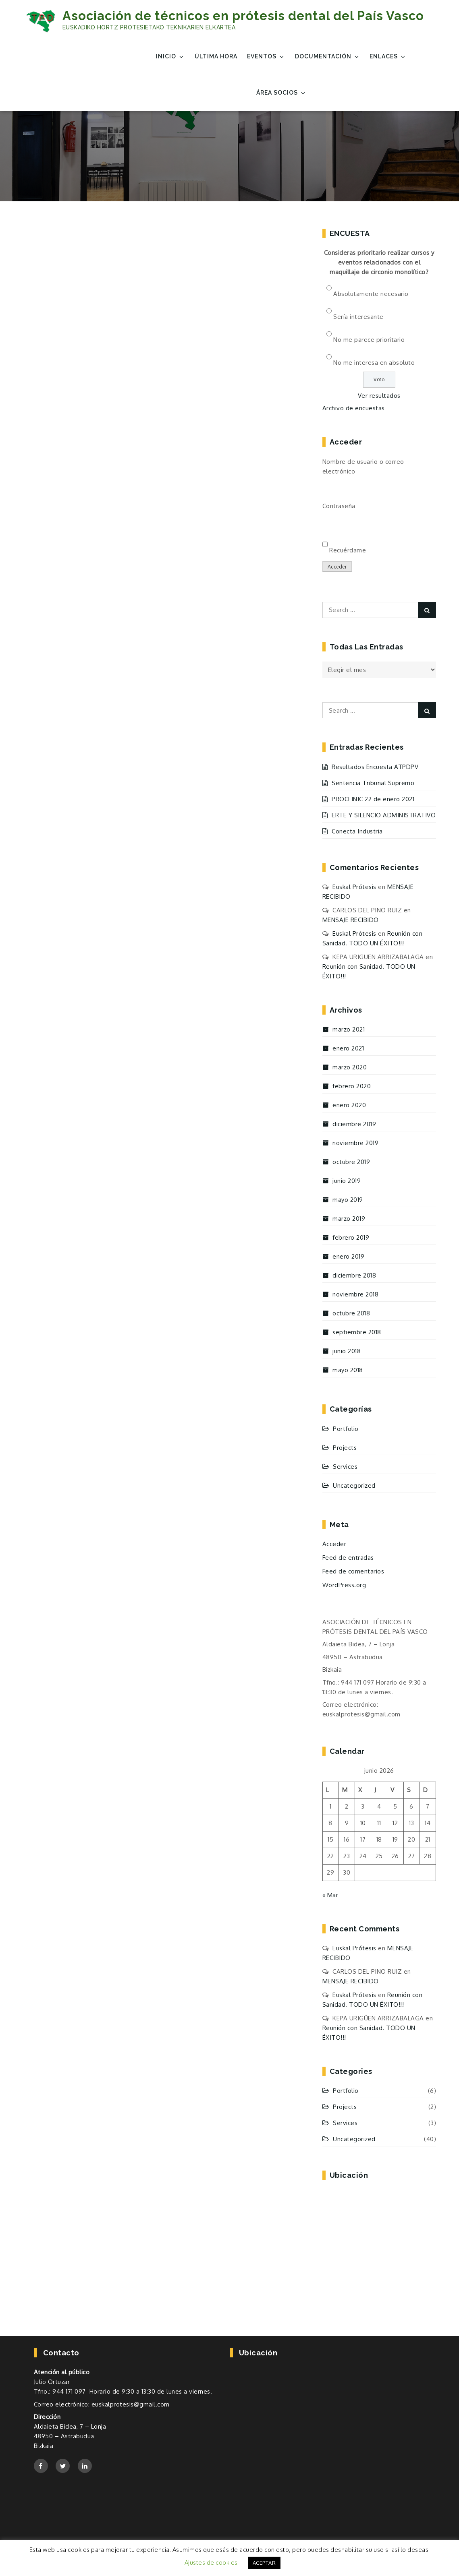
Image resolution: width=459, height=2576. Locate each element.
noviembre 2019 (355, 1143)
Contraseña (338, 506)
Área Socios (281, 92)
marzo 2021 (348, 1029)
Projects (345, 1447)
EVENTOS (266, 56)
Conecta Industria (357, 831)
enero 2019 (348, 1256)
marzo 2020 (349, 1067)
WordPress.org (344, 1585)
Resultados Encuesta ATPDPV (375, 767)
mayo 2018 (347, 1370)
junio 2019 (346, 1181)
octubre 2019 (351, 1162)
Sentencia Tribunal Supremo (373, 783)
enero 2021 (348, 1048)
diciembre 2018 (354, 1275)
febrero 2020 (351, 1086)
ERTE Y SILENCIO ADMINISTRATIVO (384, 815)
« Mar (330, 1895)
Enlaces (388, 56)
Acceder (337, 567)
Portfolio (346, 1429)
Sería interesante (358, 316)
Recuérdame (347, 550)
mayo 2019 (347, 1199)
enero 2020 (349, 1105)
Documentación (327, 56)
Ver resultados (379, 395)
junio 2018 (346, 1351)
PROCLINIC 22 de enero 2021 (373, 799)
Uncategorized (354, 1485)
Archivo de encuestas (353, 408)
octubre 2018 (351, 1313)
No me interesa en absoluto (374, 362)
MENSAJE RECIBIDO (350, 920)
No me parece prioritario (369, 339)
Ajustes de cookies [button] (211, 2562)
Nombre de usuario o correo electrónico (363, 466)
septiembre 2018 (356, 1332)
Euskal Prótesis (354, 887)
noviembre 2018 (355, 1294)
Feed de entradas (348, 1557)
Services (345, 1466)
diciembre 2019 (354, 1124)
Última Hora (216, 56)
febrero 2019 (350, 1237)
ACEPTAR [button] (264, 2562)
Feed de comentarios (353, 1571)
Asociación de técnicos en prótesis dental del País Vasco (243, 15)
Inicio (170, 56)
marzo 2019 (348, 1218)
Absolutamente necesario (371, 294)
